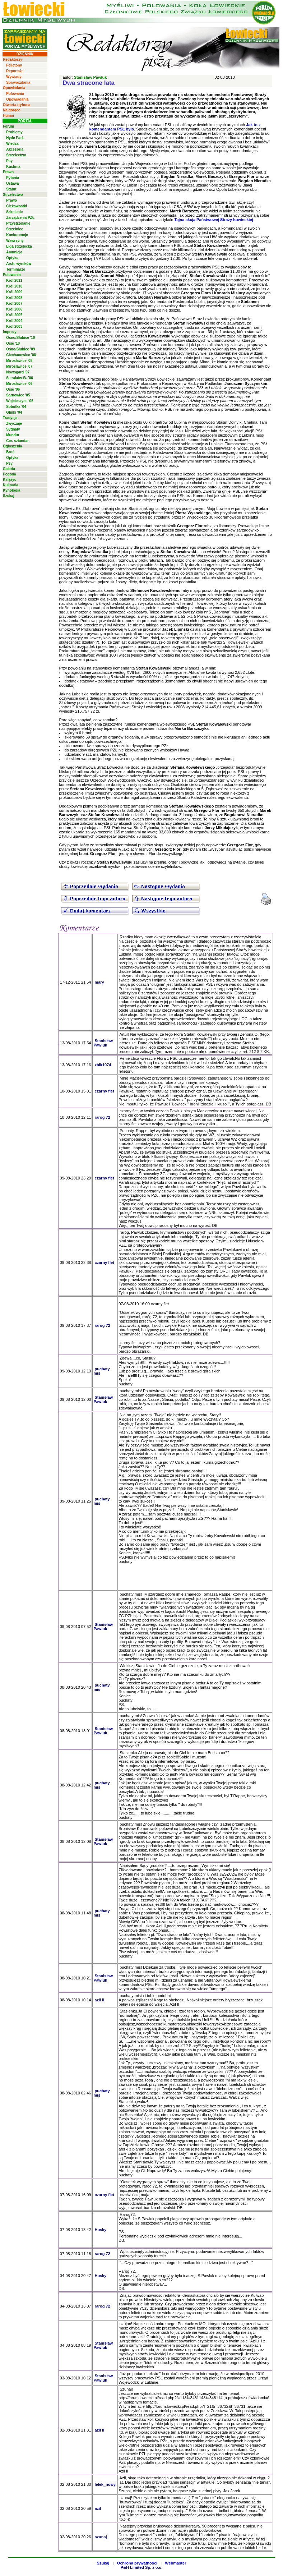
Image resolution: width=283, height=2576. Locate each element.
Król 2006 (14, 309)
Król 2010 (14, 286)
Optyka (12, 258)
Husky (100, 2229)
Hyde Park (15, 138)
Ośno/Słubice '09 (20, 349)
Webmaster (175, 2563)
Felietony (14, 65)
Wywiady (14, 77)
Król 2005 (14, 315)
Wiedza (12, 144)
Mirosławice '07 (19, 366)
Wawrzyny (15, 241)
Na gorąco (11, 110)
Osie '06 (13, 389)
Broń (10, 452)
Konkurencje (17, 235)
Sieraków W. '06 (19, 378)
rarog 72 (102, 1117)
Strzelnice (14, 229)
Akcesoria (14, 149)
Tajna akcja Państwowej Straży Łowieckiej (214, 219)
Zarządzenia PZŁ (20, 218)
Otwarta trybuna (17, 105)
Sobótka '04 (16, 407)
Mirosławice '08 (19, 361)
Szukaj (8, 496)
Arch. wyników (18, 264)
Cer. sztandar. (17, 441)
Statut (11, 189)
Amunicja (14, 252)
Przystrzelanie (18, 223)
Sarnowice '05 (18, 395)
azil (97, 2508)
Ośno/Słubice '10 (20, 338)
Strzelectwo (16, 155)
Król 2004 (14, 321)
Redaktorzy (12, 59)
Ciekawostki (16, 206)
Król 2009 (14, 292)
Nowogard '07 (17, 372)
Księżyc (9, 480)
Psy (9, 161)
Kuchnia (13, 167)
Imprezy (10, 332)
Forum (8, 126)
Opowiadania (14, 88)
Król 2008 (14, 298)
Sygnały (13, 429)
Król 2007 (14, 303)
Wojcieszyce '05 (19, 401)
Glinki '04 (14, 412)
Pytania (12, 178)
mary (99, 982)
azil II (99, 2000)
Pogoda (9, 474)
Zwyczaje (14, 424)
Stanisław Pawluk (90, 77)
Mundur (12, 435)
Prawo (8, 172)
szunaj (100, 2537)
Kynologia (11, 490)
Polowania (15, 94)
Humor (8, 116)
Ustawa (12, 183)
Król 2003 (14, 326)
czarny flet (104, 1091)
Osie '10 (13, 343)
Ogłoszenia (12, 446)
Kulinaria (10, 485)
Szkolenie (14, 212)
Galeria (9, 469)
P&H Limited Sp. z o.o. (142, 2567)
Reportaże (14, 71)
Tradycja (10, 418)
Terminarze (15, 269)
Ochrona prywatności (137, 2563)
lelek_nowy (105, 2484)
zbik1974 (102, 1065)
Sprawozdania (18, 82)
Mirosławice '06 (19, 384)
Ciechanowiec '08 (21, 355)
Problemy (14, 132)
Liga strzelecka (19, 246)
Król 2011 (14, 280)
